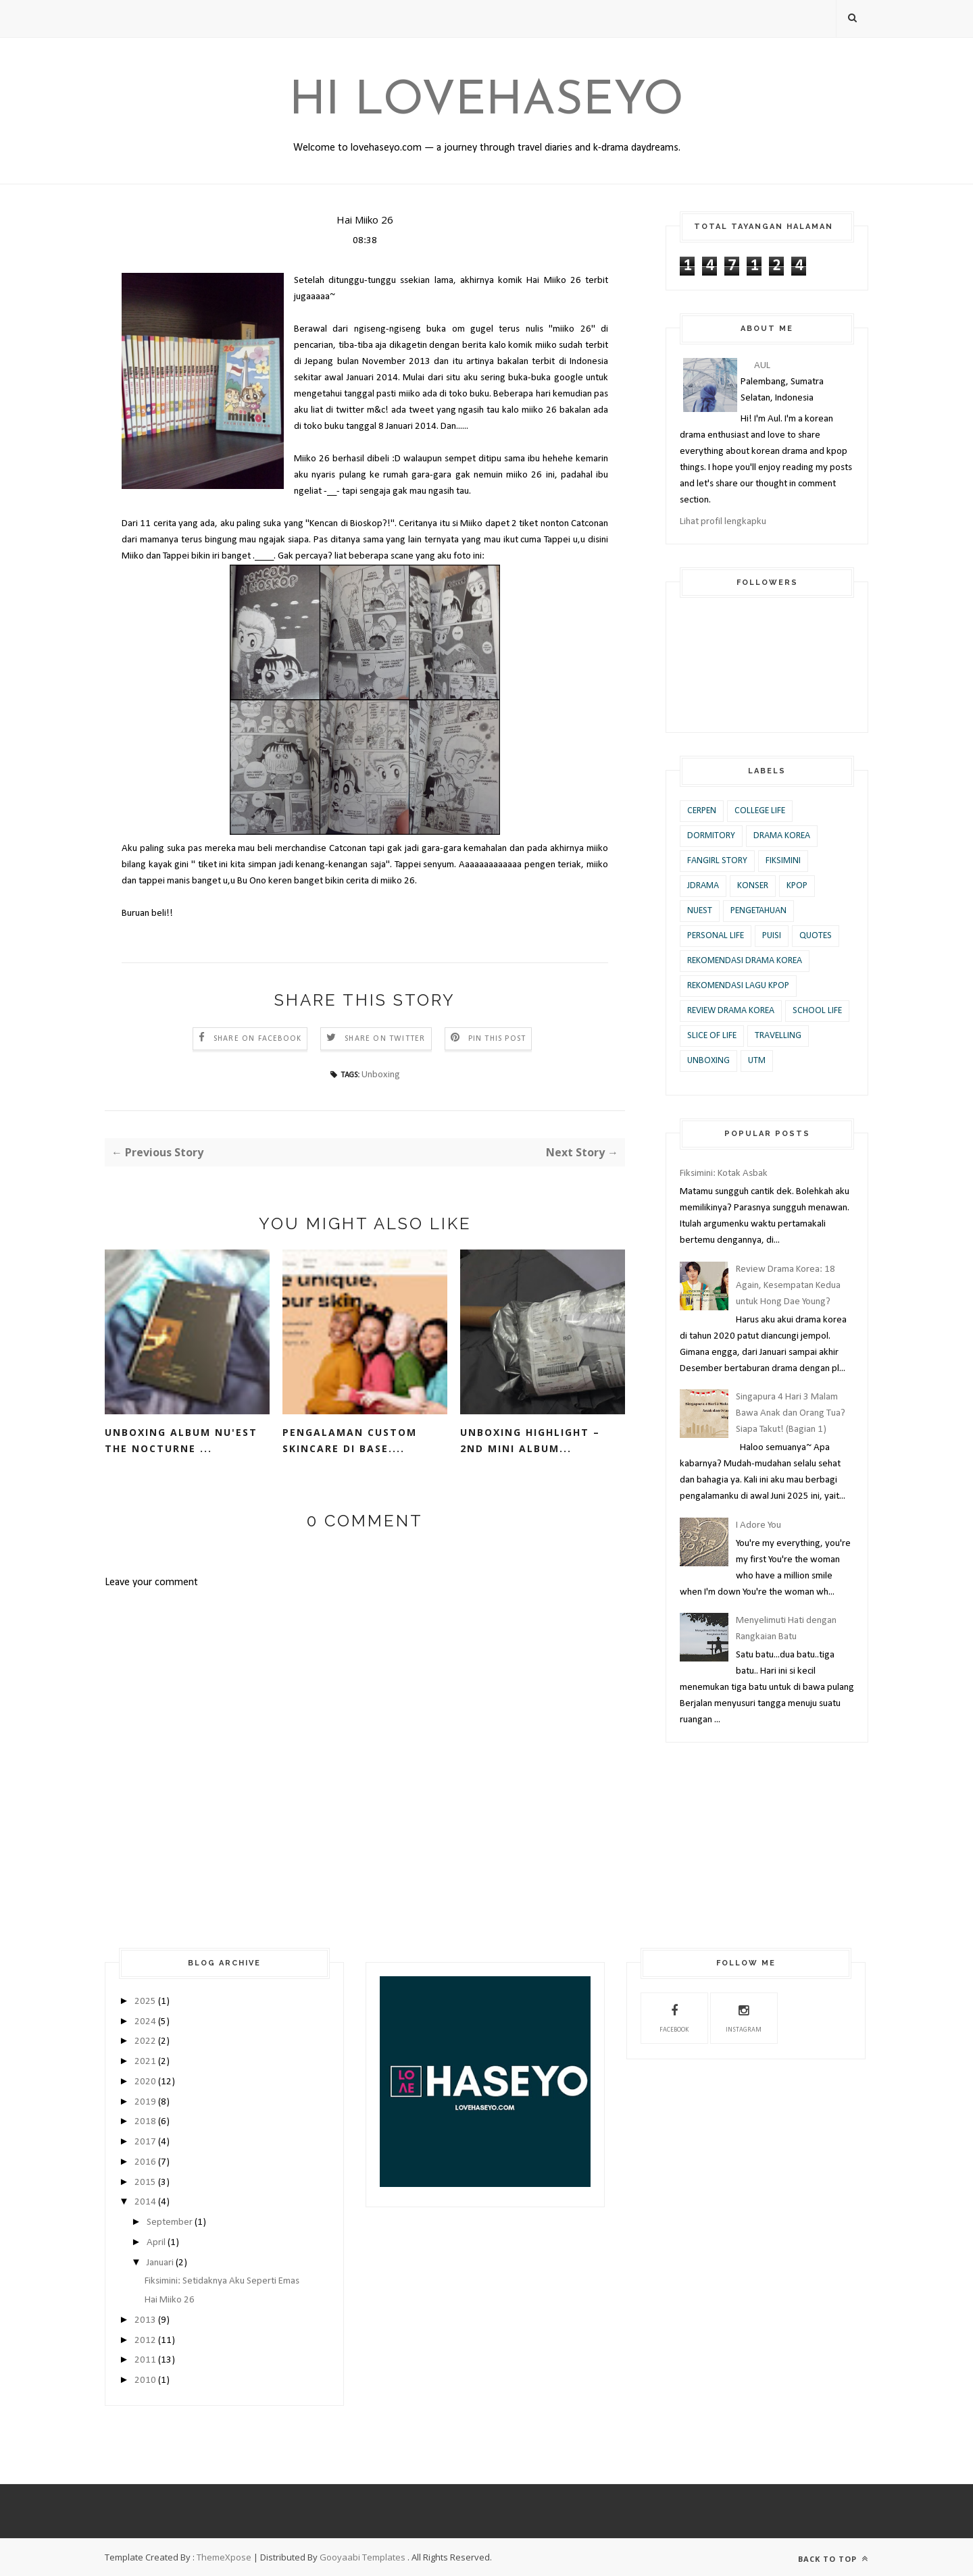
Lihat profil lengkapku (723, 522)
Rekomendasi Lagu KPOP (738, 986)
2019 (145, 2102)
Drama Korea (781, 836)
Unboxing (380, 1075)
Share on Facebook (257, 1039)
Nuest (699, 911)
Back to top (833, 2559)
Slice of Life (712, 1036)
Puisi (771, 936)
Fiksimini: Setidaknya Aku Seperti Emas (222, 2281)
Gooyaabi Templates (362, 2557)
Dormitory (711, 836)
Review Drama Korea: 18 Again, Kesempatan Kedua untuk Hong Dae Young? (788, 1285)
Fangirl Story (717, 861)
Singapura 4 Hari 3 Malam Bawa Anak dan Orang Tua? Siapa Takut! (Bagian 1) (790, 1413)
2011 (145, 2360)
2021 (145, 2062)
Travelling (778, 1036)
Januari (160, 2263)
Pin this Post (497, 1039)
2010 (145, 2380)
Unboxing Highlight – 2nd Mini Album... (530, 1440)
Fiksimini (783, 861)
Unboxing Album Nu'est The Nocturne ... (181, 1440)
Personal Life (715, 936)
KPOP (797, 886)
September (170, 2222)
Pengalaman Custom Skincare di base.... (349, 1440)
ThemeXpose (224, 2557)
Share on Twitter (385, 1039)
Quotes (815, 936)
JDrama (703, 886)
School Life (817, 1011)
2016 (145, 2162)
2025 (145, 2002)
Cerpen (701, 811)
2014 (145, 2202)
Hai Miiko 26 (170, 2300)
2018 (145, 2122)
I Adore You (758, 1525)
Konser (752, 886)
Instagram (744, 2017)
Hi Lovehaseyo (486, 102)
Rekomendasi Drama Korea (744, 961)
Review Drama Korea (730, 1011)
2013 (145, 2320)
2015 (145, 2183)
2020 (145, 2082)
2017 (145, 2142)
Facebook (674, 2017)
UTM (757, 1061)
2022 (145, 2041)
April (156, 2243)
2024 (145, 2022)
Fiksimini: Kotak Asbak (724, 1173)
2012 (145, 2341)
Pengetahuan (758, 911)
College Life (759, 811)
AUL (762, 366)
